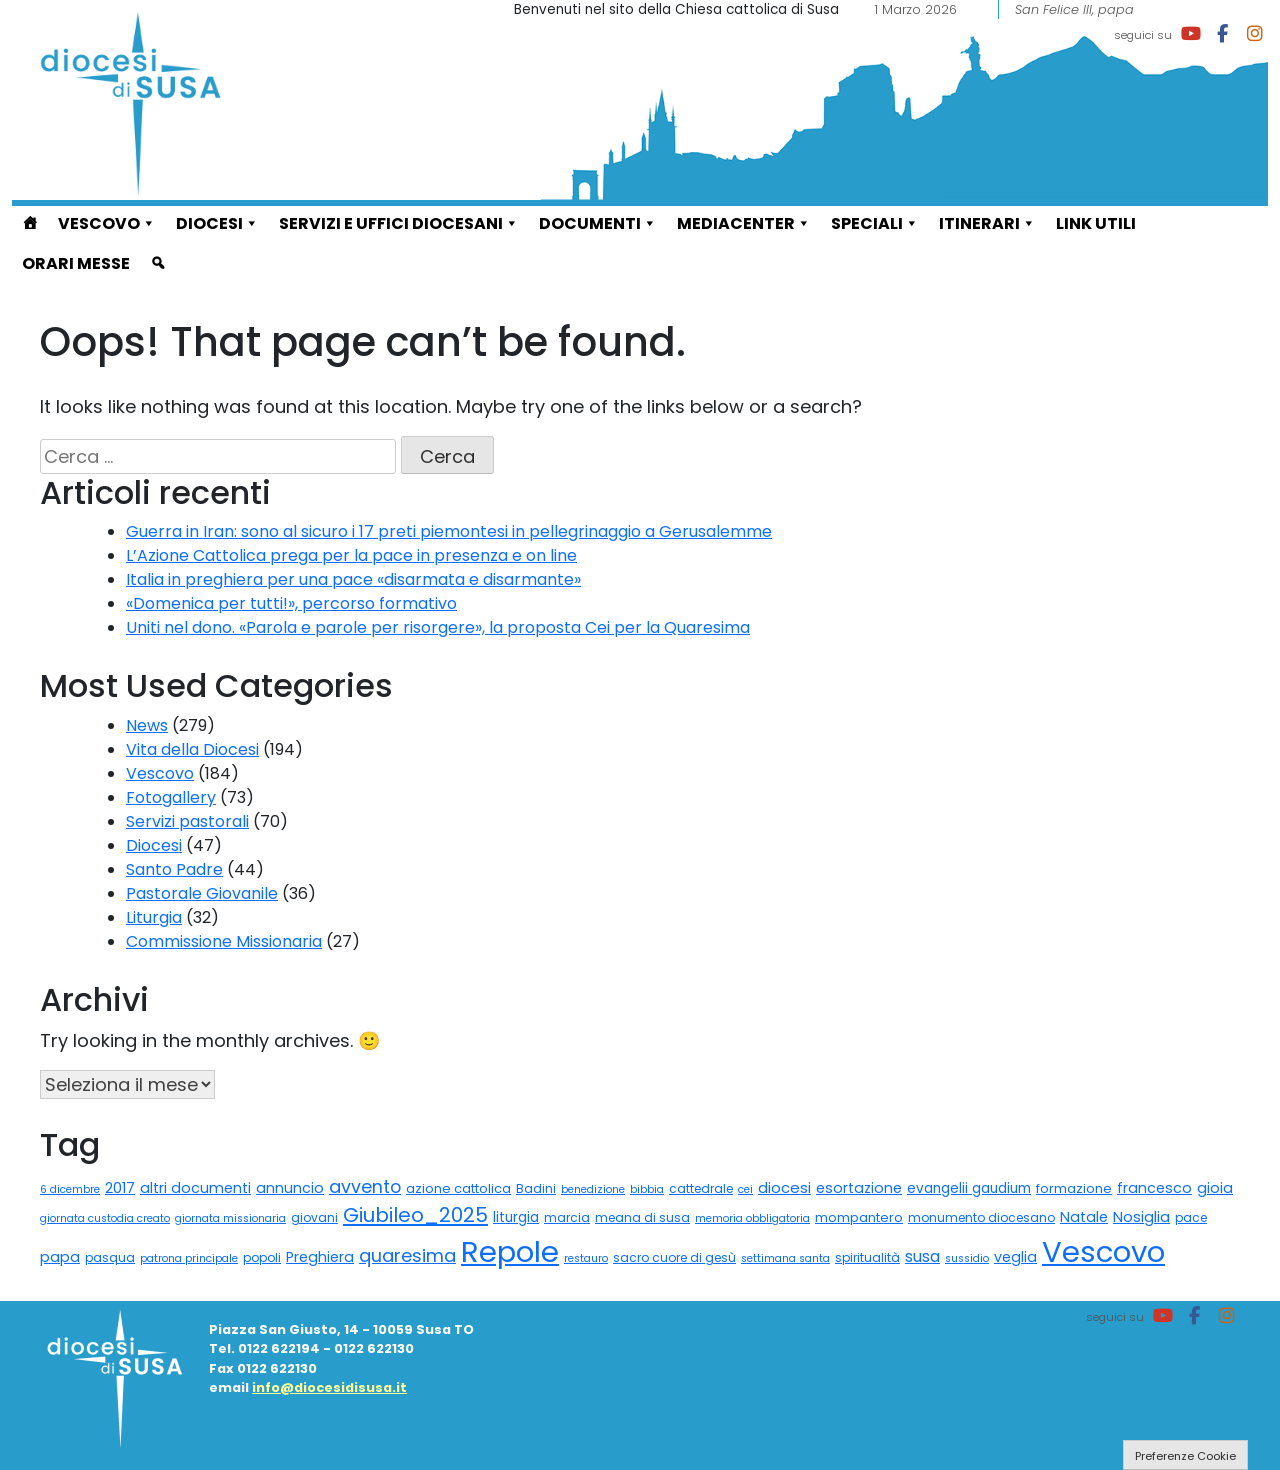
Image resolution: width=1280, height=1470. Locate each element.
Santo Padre (174, 869)
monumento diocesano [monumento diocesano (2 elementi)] (981, 1217)
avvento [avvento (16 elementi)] (365, 1186)
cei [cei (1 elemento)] (745, 1189)
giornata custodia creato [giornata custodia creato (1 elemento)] (105, 1218)
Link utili (1096, 223)
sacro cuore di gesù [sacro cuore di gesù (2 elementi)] (674, 1257)
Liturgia (154, 917)
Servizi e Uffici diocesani (399, 223)
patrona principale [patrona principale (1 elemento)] (189, 1258)
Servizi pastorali (187, 821)
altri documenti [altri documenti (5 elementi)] (195, 1188)
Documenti (598, 223)
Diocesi (217, 223)
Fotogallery (171, 797)
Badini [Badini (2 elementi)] (536, 1188)
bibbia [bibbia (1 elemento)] (647, 1189)
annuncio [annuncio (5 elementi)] (290, 1188)
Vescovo (107, 223)
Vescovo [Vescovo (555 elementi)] (1103, 1251)
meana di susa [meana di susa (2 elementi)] (642, 1217)
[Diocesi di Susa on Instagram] (1254, 34)
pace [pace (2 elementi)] (1191, 1217)
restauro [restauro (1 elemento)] (586, 1258)
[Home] (30, 226)
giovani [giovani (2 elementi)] (314, 1217)
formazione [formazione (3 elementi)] (1074, 1188)
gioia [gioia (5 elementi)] (1215, 1188)
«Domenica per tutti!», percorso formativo (291, 603)
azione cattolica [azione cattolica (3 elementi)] (458, 1188)
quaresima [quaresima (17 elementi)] (407, 1255)
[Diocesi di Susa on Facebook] (1222, 34)
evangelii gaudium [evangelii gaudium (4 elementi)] (969, 1188)
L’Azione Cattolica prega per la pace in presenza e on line (351, 555)
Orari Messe (76, 263)
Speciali (875, 223)
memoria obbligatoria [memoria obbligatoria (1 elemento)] (752, 1218)
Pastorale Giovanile (202, 893)
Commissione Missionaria (224, 941)
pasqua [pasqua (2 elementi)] (110, 1257)
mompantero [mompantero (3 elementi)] (859, 1217)
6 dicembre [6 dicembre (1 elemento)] (70, 1189)
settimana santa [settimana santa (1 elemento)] (785, 1258)
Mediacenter (744, 223)
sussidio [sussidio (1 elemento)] (967, 1258)
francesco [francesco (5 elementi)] (1154, 1188)
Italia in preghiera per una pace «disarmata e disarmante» (353, 579)
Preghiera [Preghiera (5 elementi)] (320, 1257)
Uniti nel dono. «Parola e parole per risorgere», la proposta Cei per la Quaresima (438, 627)
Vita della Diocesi (192, 749)
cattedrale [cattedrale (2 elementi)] (701, 1188)
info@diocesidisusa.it (329, 1387)
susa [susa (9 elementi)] (922, 1256)
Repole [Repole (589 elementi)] (510, 1251)
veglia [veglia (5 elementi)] (1015, 1257)
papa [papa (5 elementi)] (60, 1257)
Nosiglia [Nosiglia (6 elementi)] (1141, 1216)
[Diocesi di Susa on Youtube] (1190, 34)
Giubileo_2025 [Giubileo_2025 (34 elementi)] (415, 1215)
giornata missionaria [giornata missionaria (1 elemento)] (230, 1218)
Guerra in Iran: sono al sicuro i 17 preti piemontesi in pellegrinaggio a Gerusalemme (449, 531)
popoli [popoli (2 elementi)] (262, 1257)
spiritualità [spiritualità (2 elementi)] (867, 1257)
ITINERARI (987, 223)
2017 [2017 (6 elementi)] (120, 1187)
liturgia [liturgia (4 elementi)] (516, 1217)
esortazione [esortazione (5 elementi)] (859, 1188)
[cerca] (158, 266)
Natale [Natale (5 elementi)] (1084, 1217)
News (147, 725)
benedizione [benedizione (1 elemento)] (593, 1189)
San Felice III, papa (1074, 9)
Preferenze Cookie (1185, 1456)
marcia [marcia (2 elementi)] (567, 1217)
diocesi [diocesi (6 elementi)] (784, 1187)
